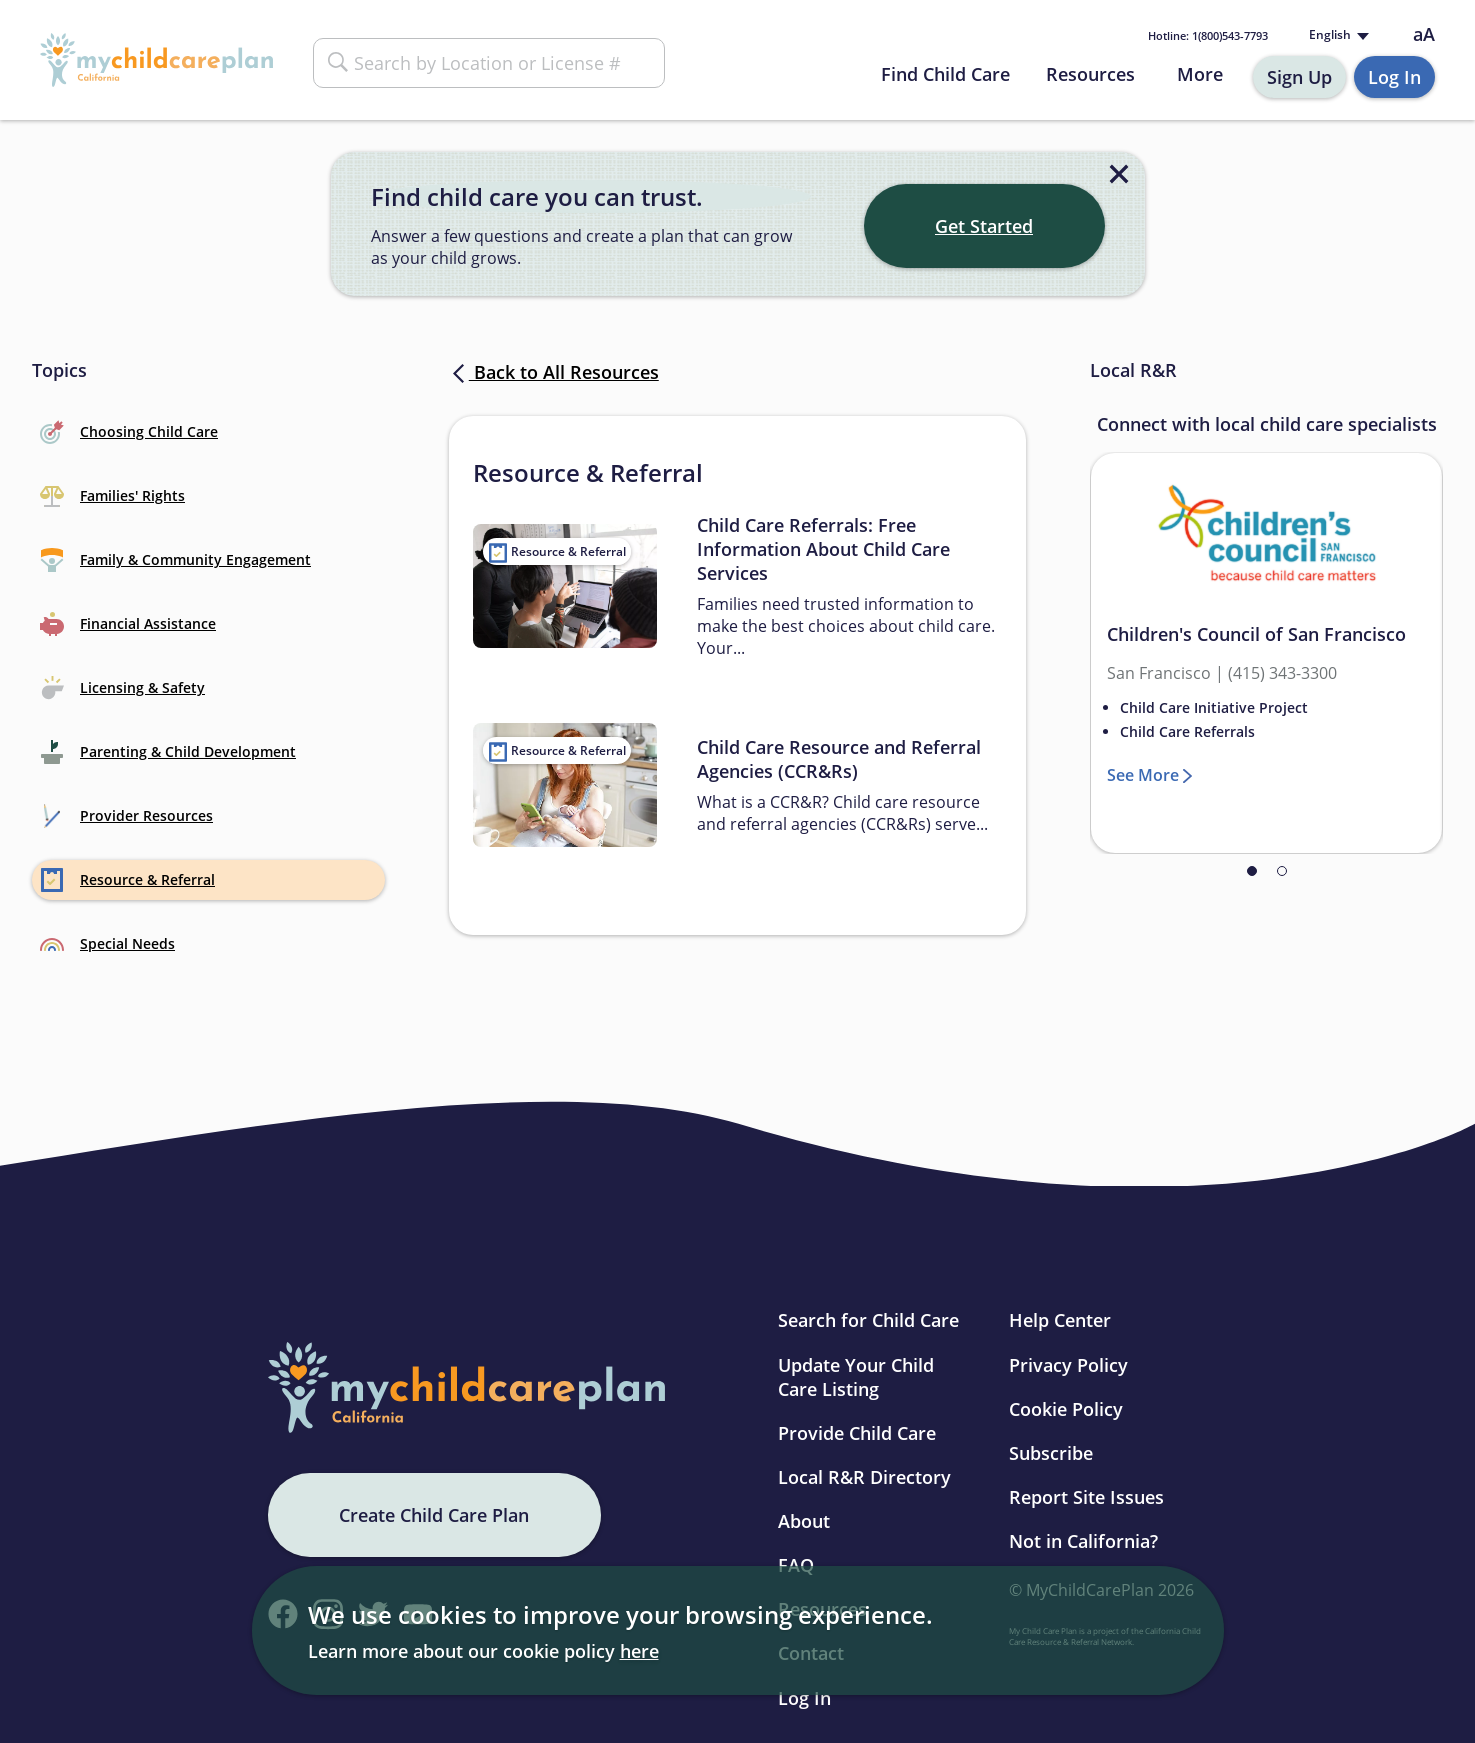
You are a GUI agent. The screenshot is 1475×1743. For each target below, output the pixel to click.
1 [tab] (1252, 871)
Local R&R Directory (864, 1477)
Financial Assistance (128, 624)
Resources (1090, 74)
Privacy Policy (1068, 1365)
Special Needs (107, 944)
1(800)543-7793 (1208, 35)
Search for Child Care (868, 1320)
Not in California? (1083, 1541)
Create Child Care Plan (434, 1515)
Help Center (1060, 1320)
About (804, 1521)
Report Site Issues (1086, 1497)
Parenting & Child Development (168, 752)
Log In (1394, 77)
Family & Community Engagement (175, 560)
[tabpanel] (1266, 653)
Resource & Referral (127, 880)
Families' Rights (112, 496)
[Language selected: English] (1337, 35)
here (639, 1651)
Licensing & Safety (122, 688)
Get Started (984, 226)
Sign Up (1299, 77)
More (1200, 74)
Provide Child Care (857, 1433)
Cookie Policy (1066, 1409)
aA (1424, 34)
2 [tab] (1282, 871)
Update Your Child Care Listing (856, 1377)
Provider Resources (126, 816)
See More (1143, 775)
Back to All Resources (554, 372)
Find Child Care (945, 74)
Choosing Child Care (129, 432)
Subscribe (1051, 1453)
